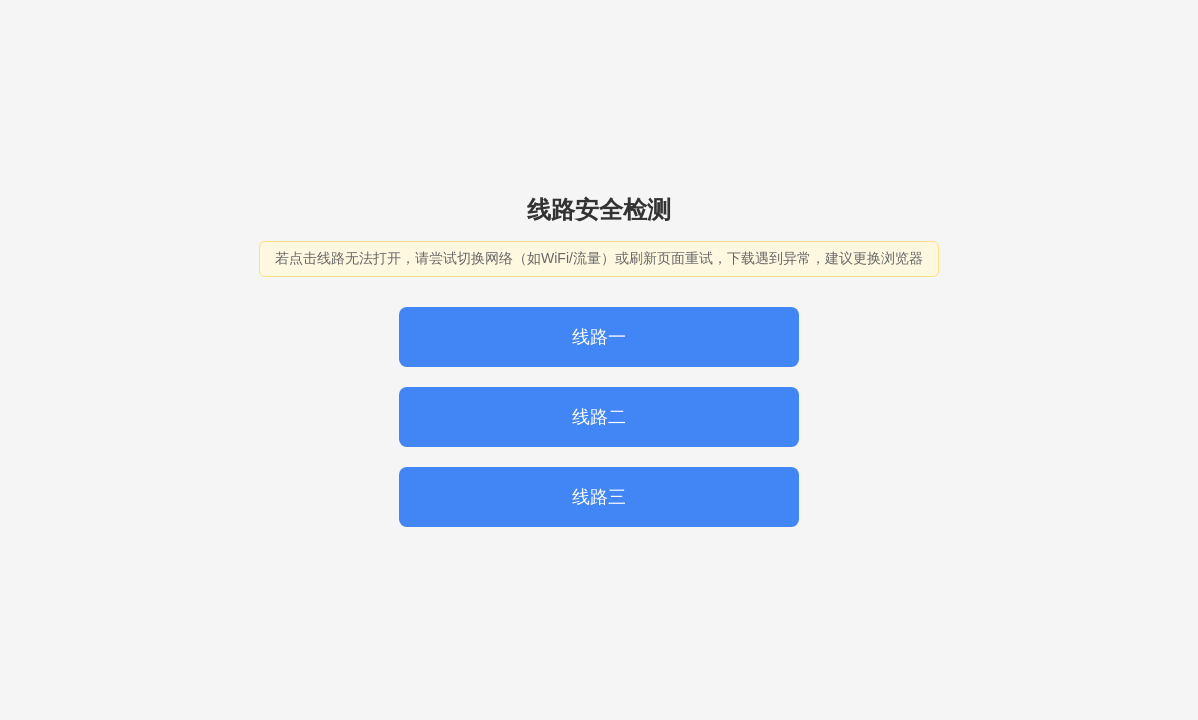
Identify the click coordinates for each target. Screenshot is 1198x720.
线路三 (599, 497)
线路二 (599, 417)
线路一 (599, 337)
